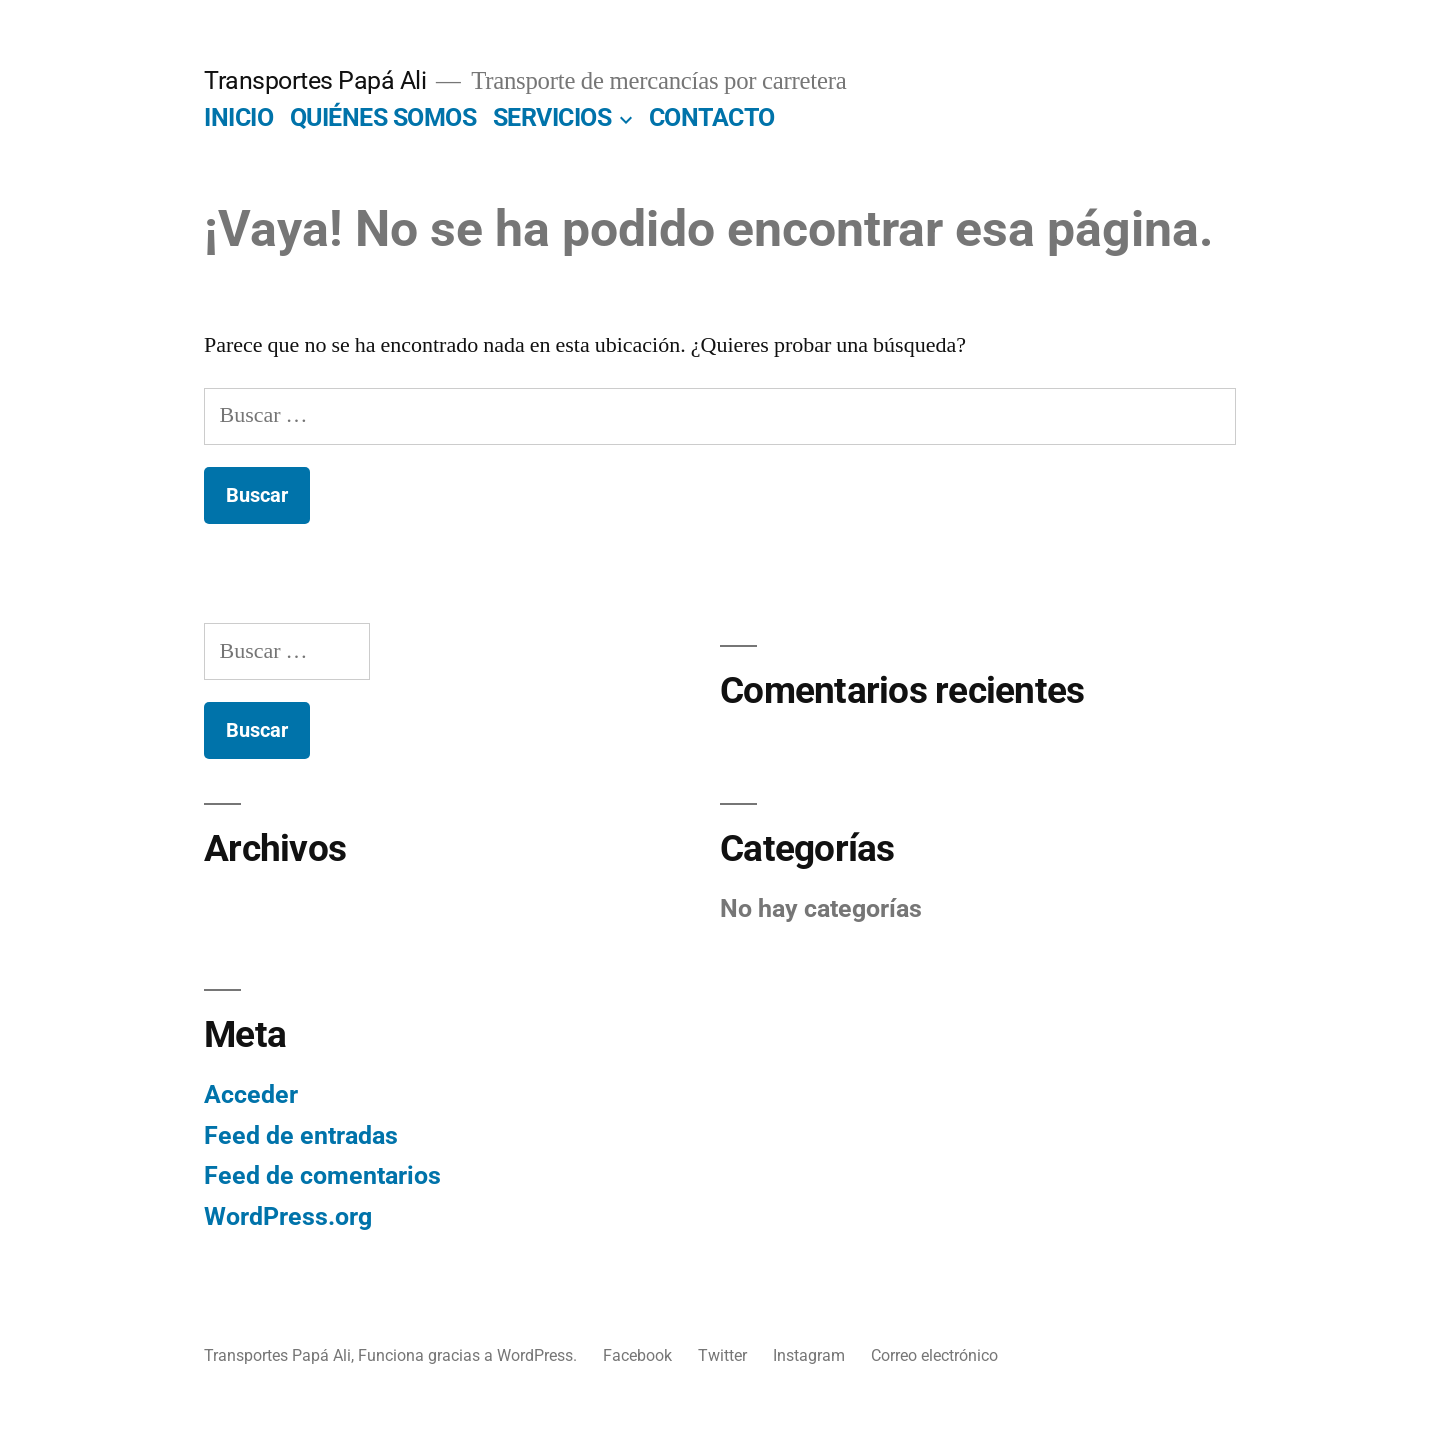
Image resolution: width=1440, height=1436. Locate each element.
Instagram (809, 1355)
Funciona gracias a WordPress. (469, 1355)
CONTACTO (712, 117)
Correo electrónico (934, 1355)
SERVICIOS (552, 117)
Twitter (722, 1355)
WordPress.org (288, 1216)
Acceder (251, 1094)
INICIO (238, 117)
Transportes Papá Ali (315, 80)
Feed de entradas (301, 1135)
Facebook (637, 1355)
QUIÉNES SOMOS (383, 117)
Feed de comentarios (322, 1175)
